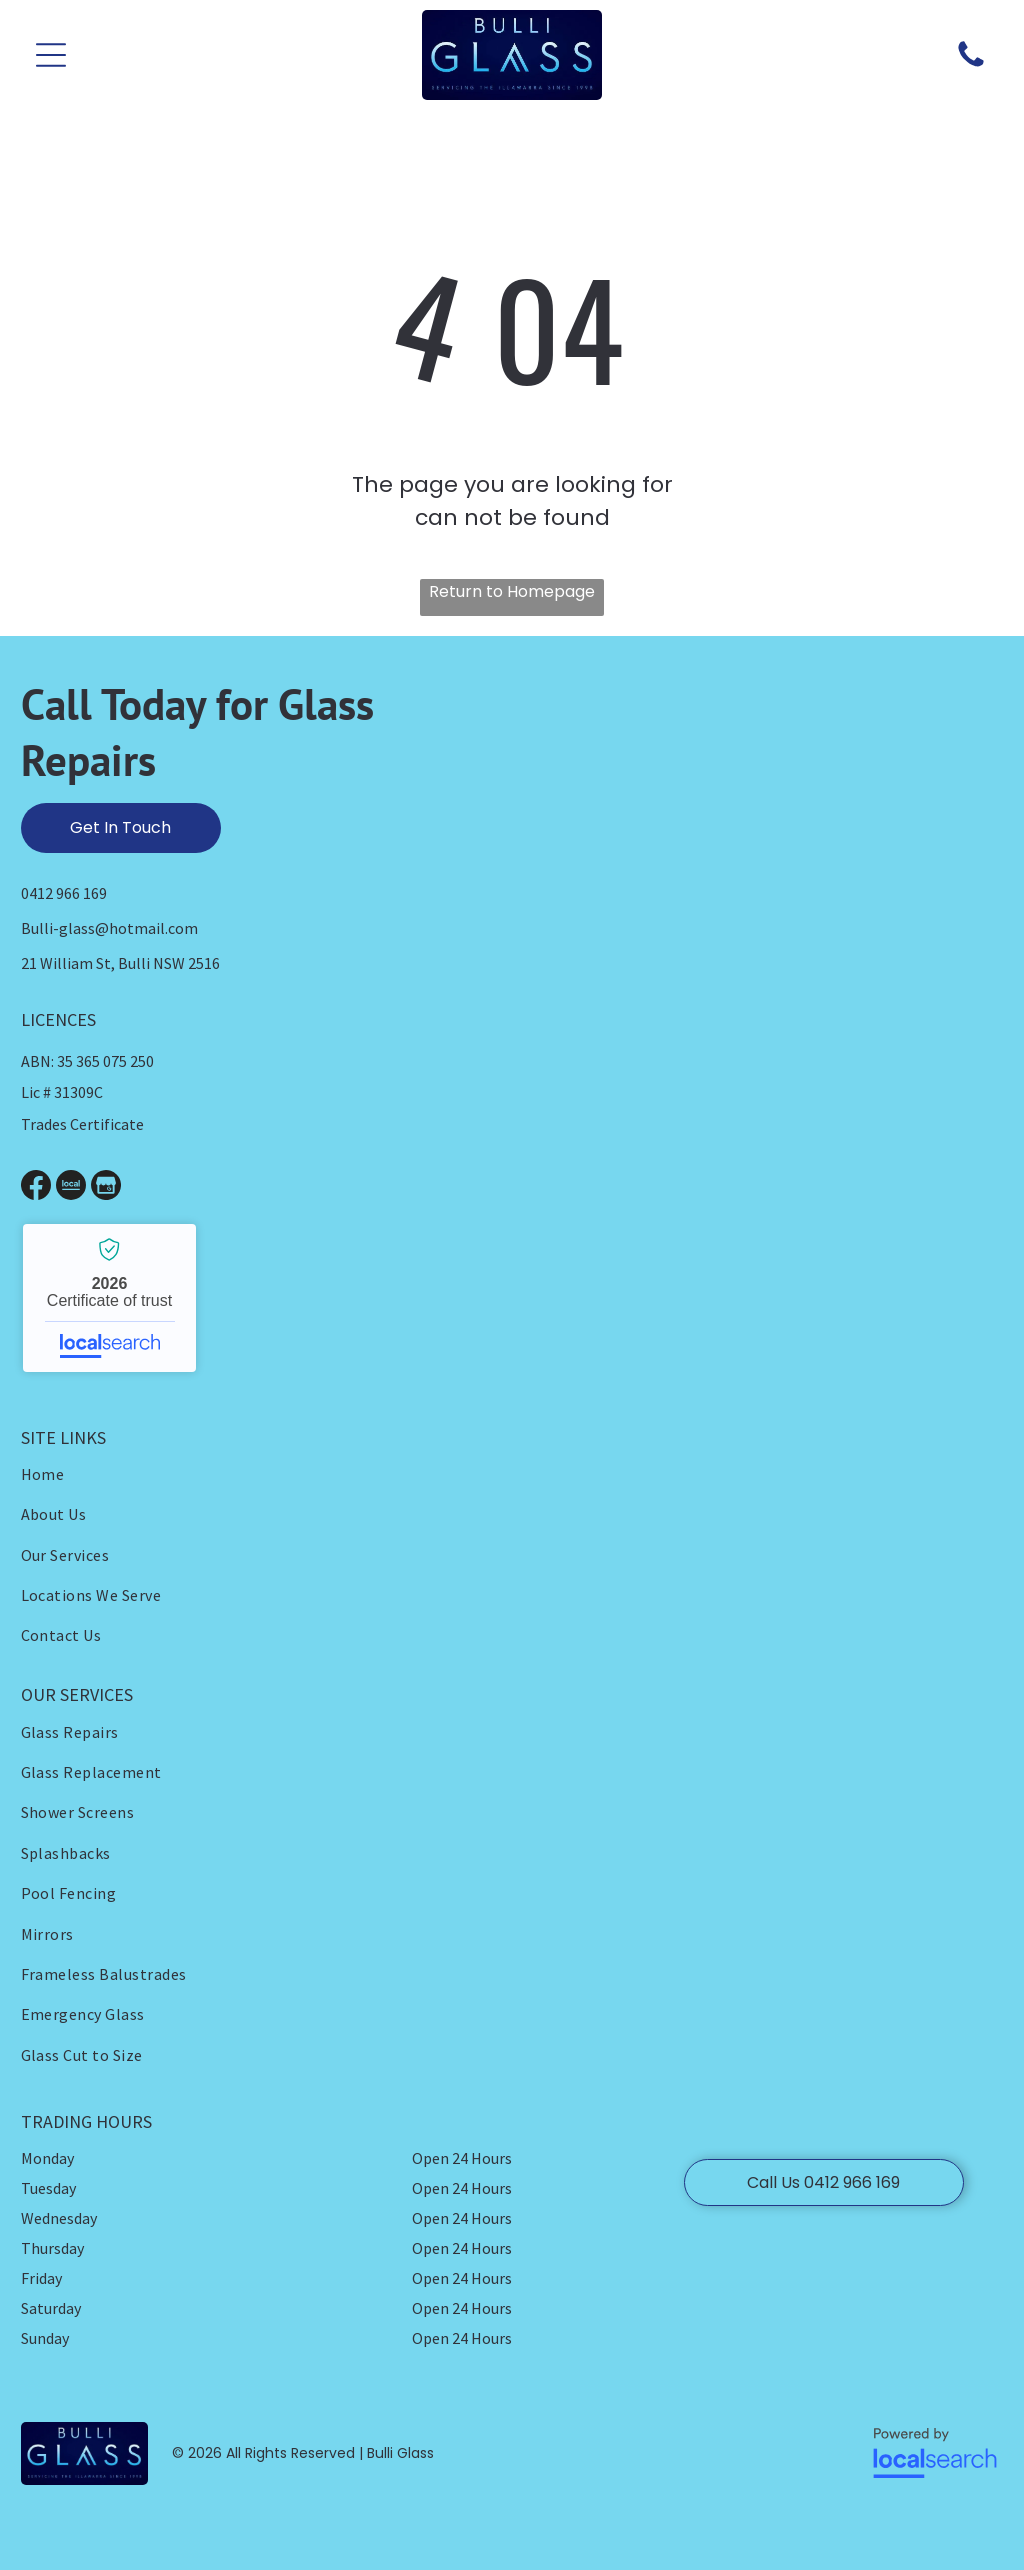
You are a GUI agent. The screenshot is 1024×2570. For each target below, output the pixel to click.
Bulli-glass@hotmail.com (109, 928)
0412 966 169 (64, 893)
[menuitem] (266, 1474)
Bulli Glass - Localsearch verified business (109, 1298)
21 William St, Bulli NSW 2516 (120, 963)
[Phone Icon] (971, 65)
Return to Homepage (512, 591)
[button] (51, 55)
